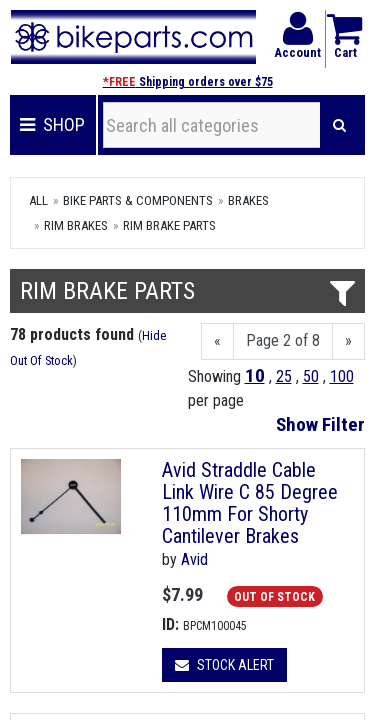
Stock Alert (224, 665)
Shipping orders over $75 (188, 82)
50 (311, 376)
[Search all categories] (212, 125)
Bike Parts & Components (138, 200)
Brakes (248, 200)
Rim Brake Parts (169, 225)
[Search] (339, 125)
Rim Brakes (76, 225)
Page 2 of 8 (283, 340)
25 (284, 376)
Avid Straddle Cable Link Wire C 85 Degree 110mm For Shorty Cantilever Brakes (250, 503)
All (38, 200)
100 (342, 376)
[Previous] (217, 341)
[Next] (348, 341)
